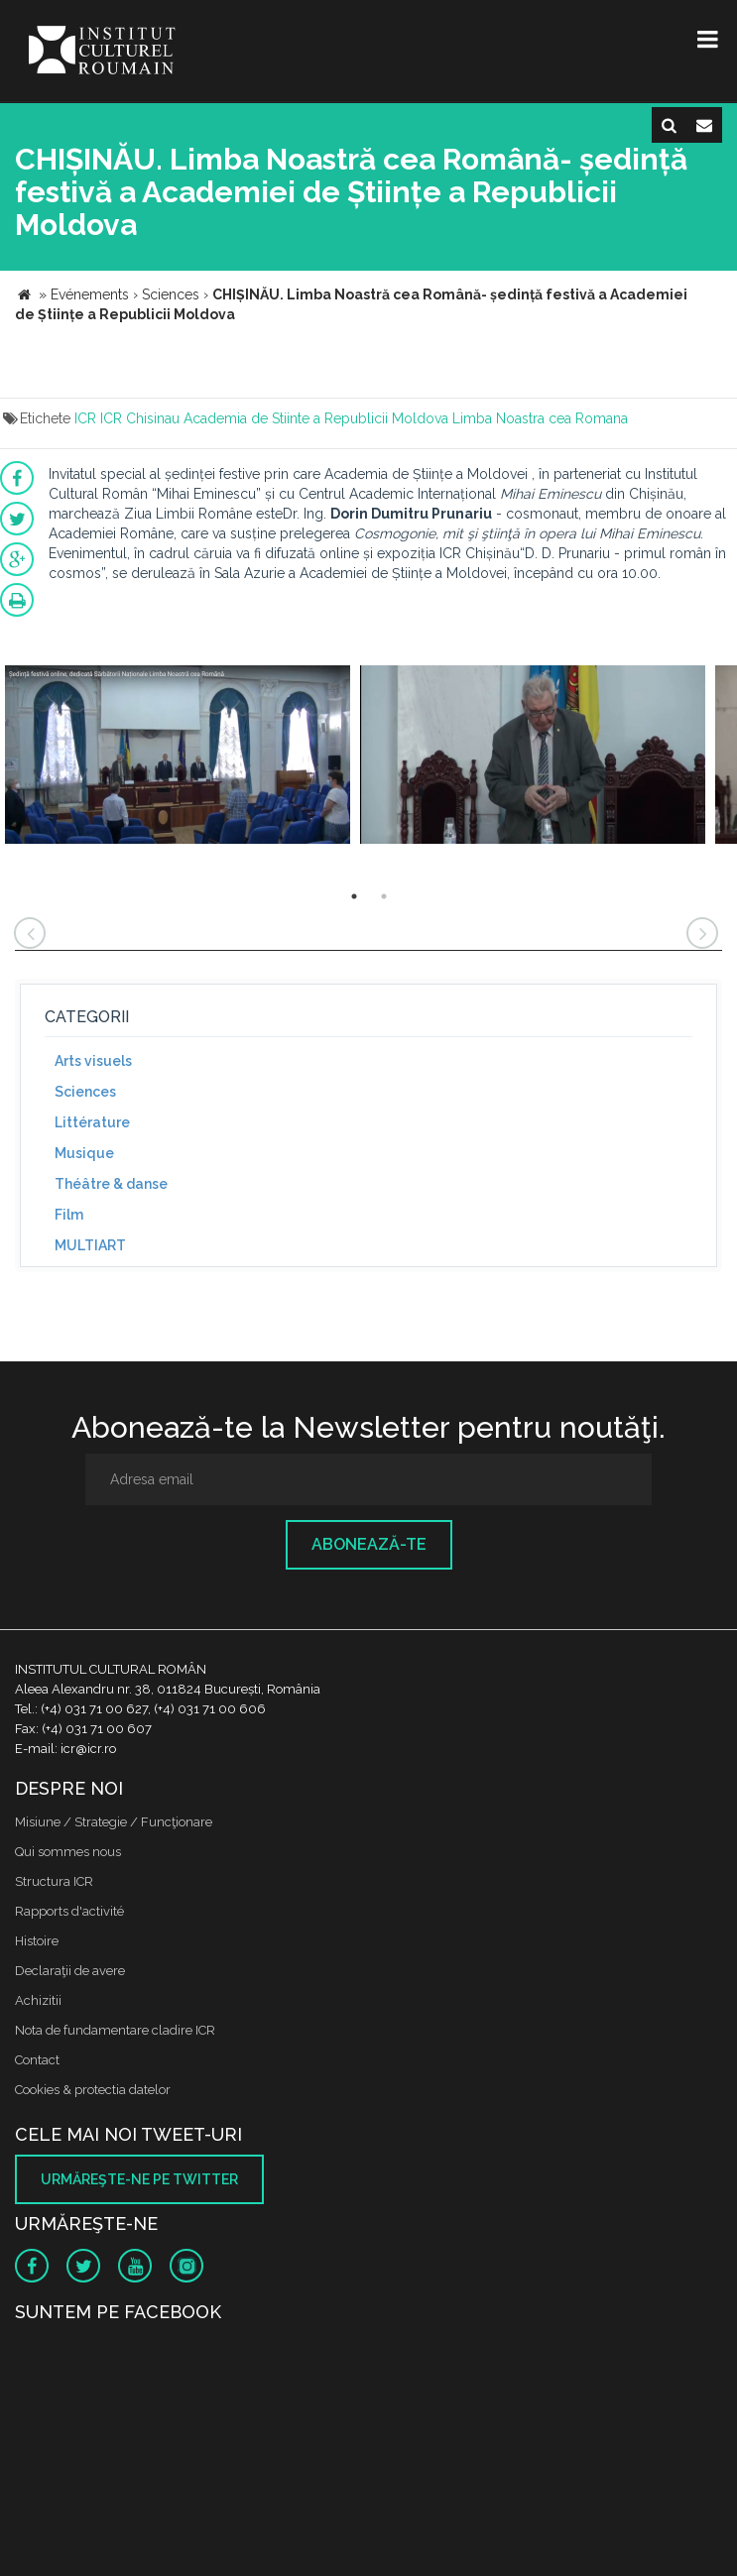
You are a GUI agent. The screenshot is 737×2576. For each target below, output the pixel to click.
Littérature (92, 1122)
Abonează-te (369, 1544)
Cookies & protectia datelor (93, 2089)
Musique (84, 1153)
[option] (177, 757)
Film (69, 1215)
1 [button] (354, 896)
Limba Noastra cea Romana (540, 418)
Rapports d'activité (69, 1911)
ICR (85, 418)
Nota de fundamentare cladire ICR (115, 2030)
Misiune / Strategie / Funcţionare (113, 1822)
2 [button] (384, 896)
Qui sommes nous (68, 1851)
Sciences (85, 1092)
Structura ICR (54, 1881)
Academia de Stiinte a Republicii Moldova (316, 418)
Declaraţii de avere (70, 1970)
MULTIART (90, 1245)
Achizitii (38, 2000)
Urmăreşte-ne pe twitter (139, 2179)
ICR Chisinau (140, 418)
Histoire (37, 1940)
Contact (37, 2059)
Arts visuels (93, 1061)
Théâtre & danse (111, 1184)
